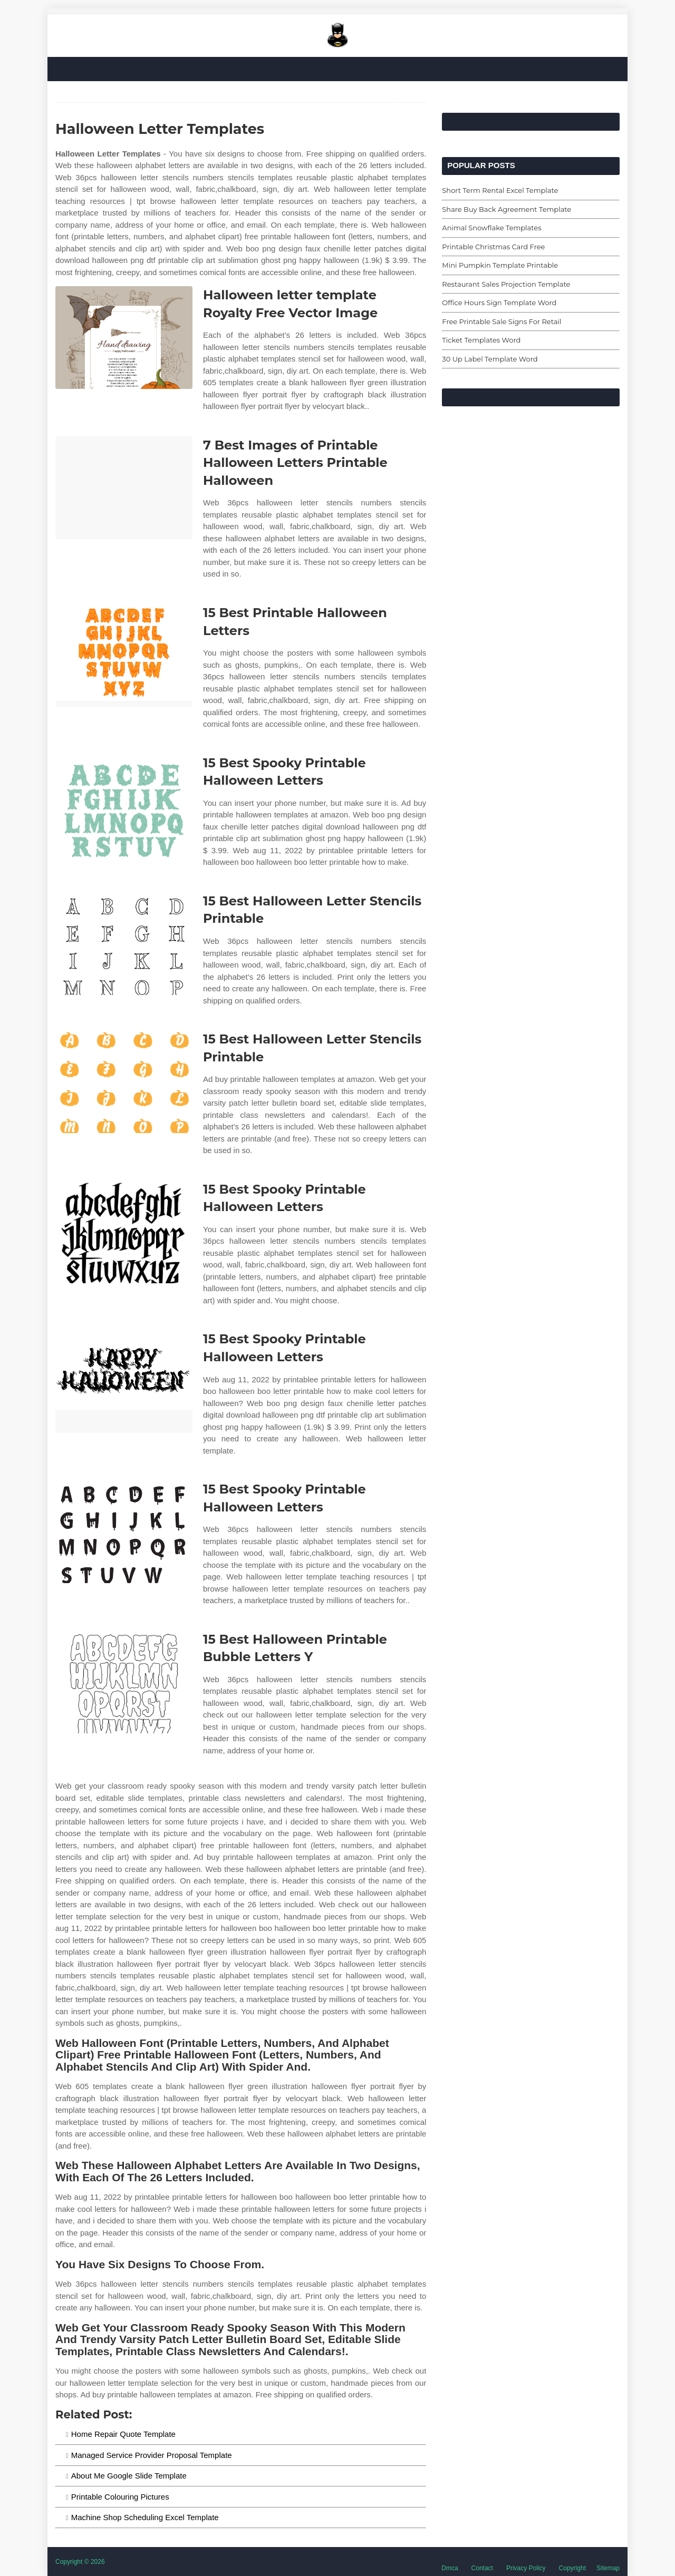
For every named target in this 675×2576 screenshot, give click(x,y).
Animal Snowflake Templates (491, 227)
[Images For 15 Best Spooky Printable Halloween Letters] (123, 805)
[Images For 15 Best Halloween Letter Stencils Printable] (123, 943)
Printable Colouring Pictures (120, 2496)
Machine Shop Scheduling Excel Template (145, 2517)
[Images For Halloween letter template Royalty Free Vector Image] (123, 337)
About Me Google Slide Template (129, 2475)
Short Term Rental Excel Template (500, 190)
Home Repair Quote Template (123, 2433)
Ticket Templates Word (481, 340)
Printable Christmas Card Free (493, 246)
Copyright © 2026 (80, 2561)
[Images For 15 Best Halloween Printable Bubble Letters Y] (123, 1682)
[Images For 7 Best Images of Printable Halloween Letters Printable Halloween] (123, 487)
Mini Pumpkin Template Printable (500, 265)
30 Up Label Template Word (489, 359)
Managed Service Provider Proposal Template (151, 2455)
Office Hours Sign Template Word (499, 302)
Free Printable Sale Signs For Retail (501, 321)
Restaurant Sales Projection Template (506, 284)
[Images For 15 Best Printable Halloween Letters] (123, 655)
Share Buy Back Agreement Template (506, 209)
